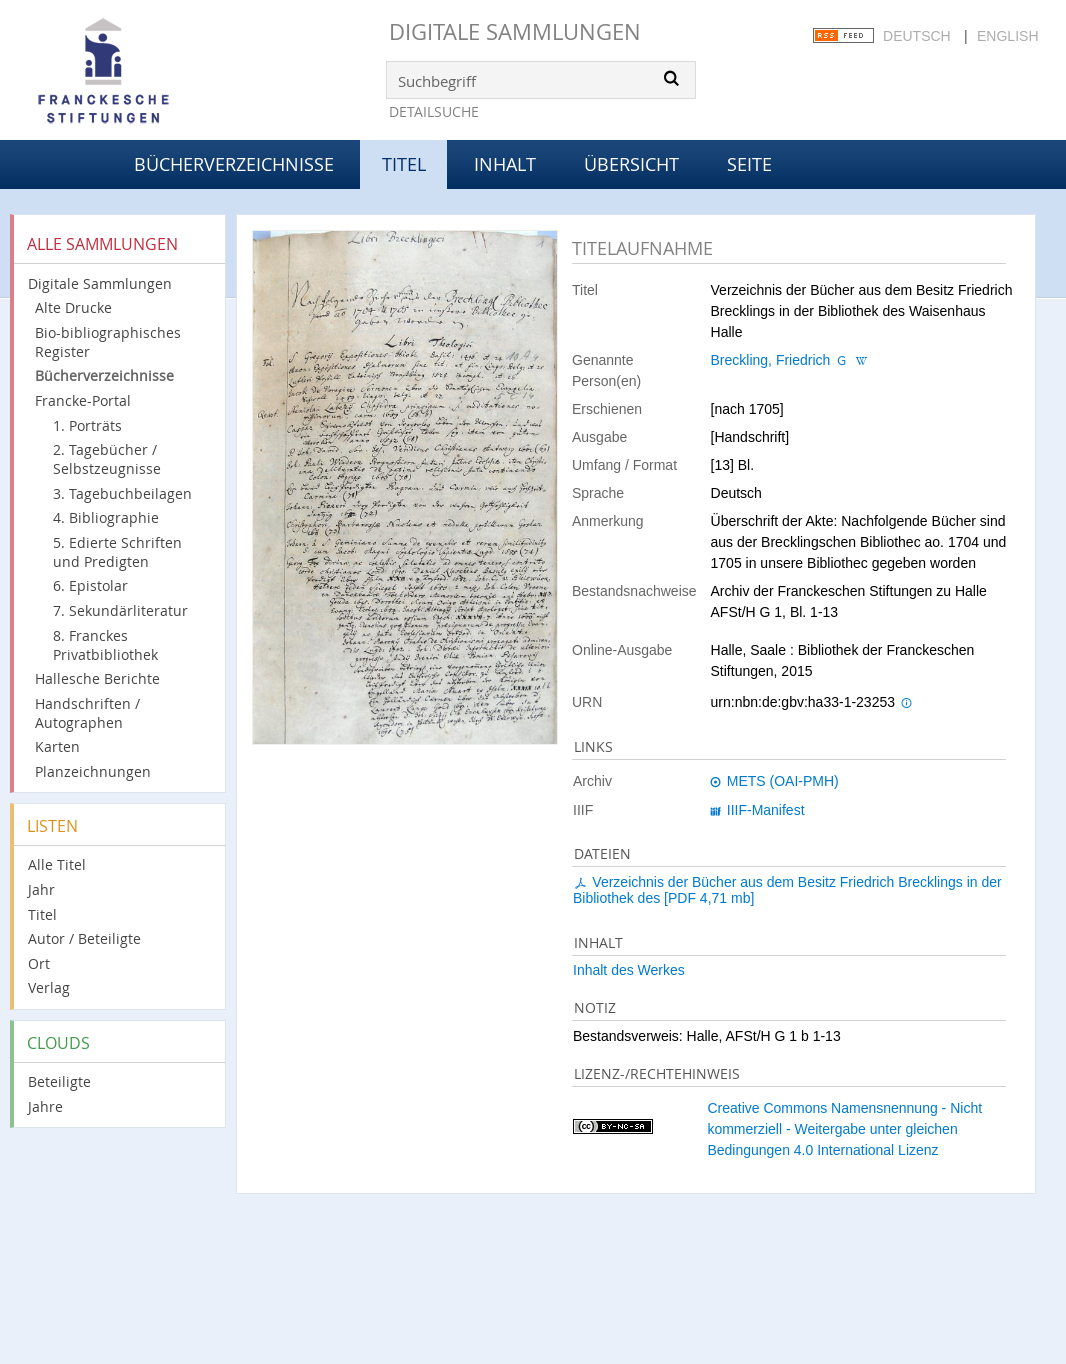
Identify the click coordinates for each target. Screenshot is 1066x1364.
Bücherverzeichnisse (234, 164)
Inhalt (505, 164)
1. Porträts (87, 425)
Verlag (49, 987)
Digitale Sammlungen (515, 31)
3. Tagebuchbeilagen (122, 493)
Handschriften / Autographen (87, 713)
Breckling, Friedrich (771, 360)
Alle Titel (57, 864)
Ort (39, 963)
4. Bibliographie (106, 517)
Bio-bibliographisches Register (108, 342)
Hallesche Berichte (97, 678)
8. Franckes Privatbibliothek (105, 645)
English (1007, 36)
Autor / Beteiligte (84, 938)
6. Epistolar (90, 585)
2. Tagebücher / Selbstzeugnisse (107, 459)
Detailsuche (434, 111)
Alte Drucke (73, 307)
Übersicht (631, 164)
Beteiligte (59, 1081)
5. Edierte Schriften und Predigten (117, 552)
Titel (42, 914)
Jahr (41, 889)
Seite (749, 164)
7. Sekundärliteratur (120, 610)
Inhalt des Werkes (629, 970)
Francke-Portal (83, 400)
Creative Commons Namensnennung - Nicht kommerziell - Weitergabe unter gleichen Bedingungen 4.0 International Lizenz (844, 1129)
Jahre (45, 1106)
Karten (57, 746)
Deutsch (917, 36)
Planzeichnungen (93, 771)
